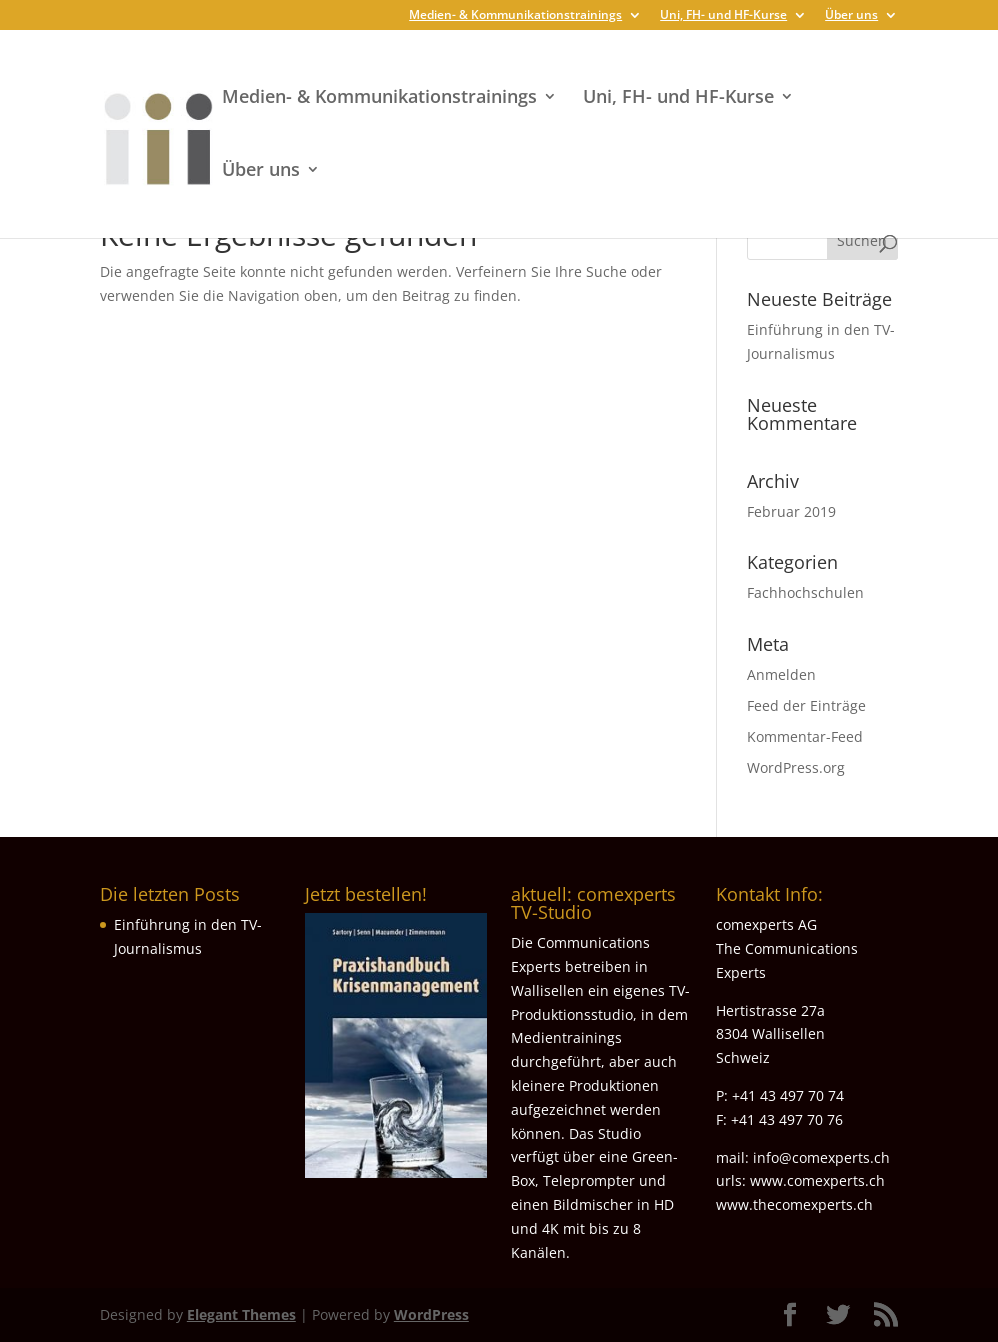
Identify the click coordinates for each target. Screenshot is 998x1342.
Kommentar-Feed (805, 736)
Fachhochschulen (805, 592)
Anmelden (781, 674)
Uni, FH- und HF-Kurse (723, 16)
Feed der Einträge (806, 705)
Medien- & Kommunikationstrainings (515, 16)
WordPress (431, 1314)
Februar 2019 (791, 511)
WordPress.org (796, 767)
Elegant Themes (241, 1314)
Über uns (851, 16)
